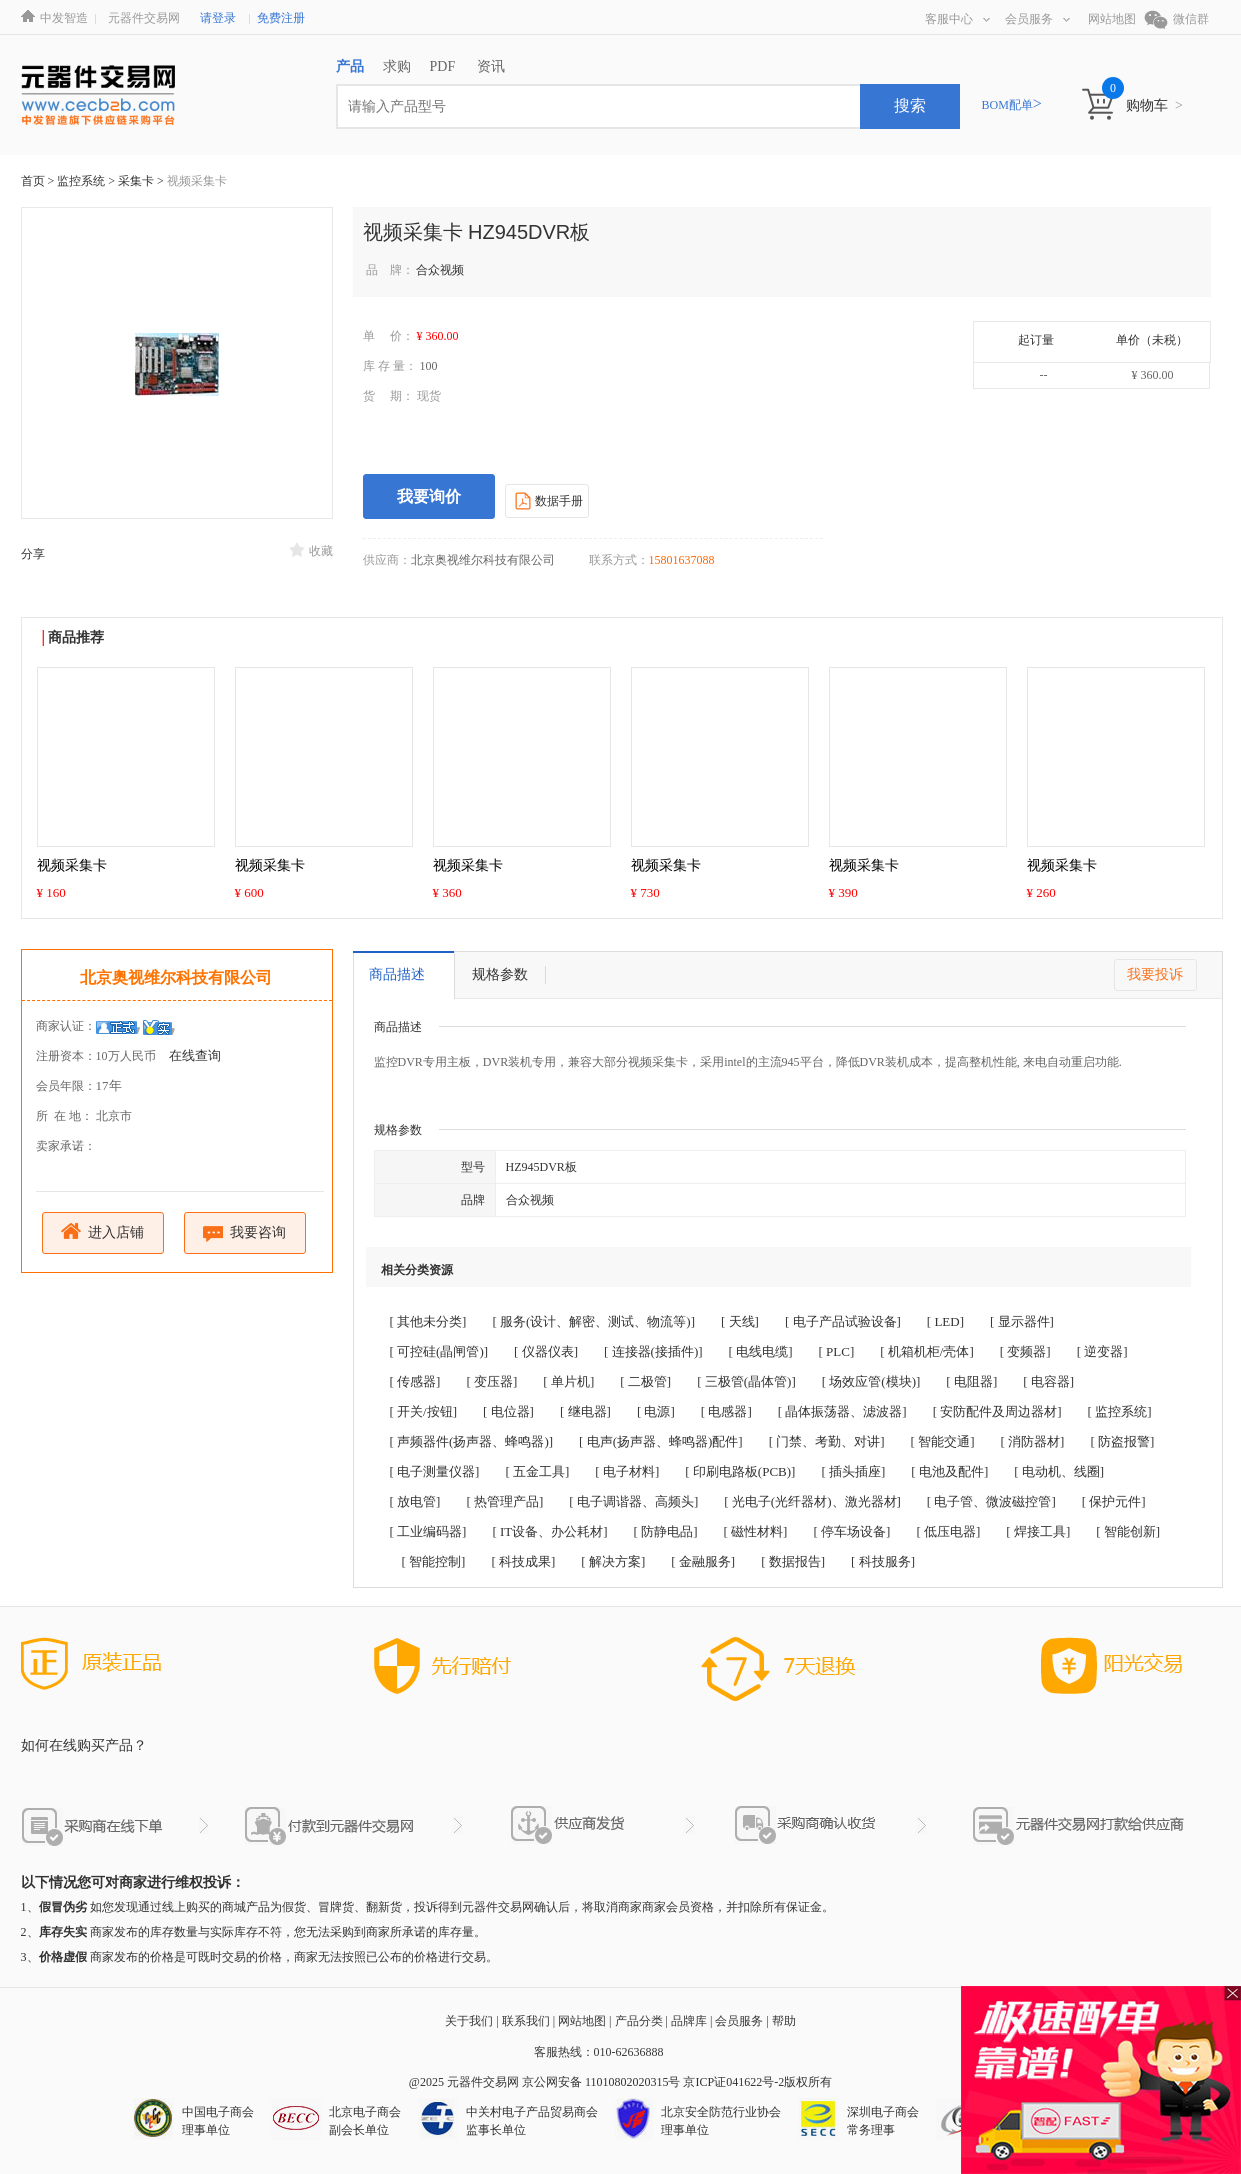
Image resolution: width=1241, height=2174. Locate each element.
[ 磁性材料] (756, 1531)
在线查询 (195, 1055)
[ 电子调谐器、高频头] (633, 1501)
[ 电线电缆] (761, 1351)
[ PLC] (837, 1351)
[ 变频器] (1025, 1351)
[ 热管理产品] (504, 1501)
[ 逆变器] (1102, 1351)
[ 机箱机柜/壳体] (927, 1351)
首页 (33, 181)
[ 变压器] (491, 1381)
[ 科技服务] (883, 1561)
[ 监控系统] (1120, 1411)
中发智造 (64, 18)
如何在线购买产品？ (84, 1745)
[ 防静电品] (666, 1531)
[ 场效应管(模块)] (871, 1381)
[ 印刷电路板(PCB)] (740, 1471)
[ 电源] (656, 1411)
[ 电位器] (508, 1411)
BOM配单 (1012, 105)
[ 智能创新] (1128, 1531)
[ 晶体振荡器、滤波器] (842, 1411)
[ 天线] (740, 1321)
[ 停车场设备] (851, 1531)
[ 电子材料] (627, 1471)
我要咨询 (244, 1233)
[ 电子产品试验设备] (843, 1321)
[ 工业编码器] (428, 1531)
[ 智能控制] (434, 1561)
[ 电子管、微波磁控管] (991, 1501)
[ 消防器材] (1033, 1441)
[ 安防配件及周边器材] (997, 1411)
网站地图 (1112, 19)
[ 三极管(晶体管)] (746, 1381)
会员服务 (1037, 19)
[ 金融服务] (703, 1561)
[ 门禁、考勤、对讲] (827, 1441)
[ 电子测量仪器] (435, 1471)
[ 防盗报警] (1122, 1441)
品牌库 (689, 2021)
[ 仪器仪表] (546, 1351)
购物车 (1154, 105)
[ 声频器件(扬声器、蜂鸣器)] (472, 1441)
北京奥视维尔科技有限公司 (176, 977)
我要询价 (429, 496)
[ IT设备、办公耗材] (549, 1531)
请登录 (218, 18)
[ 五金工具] (537, 1471)
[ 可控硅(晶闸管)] (439, 1351)
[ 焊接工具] (1038, 1531)
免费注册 (281, 18)
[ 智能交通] (943, 1441)
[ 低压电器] (948, 1531)
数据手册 (546, 500)
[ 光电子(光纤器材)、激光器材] (812, 1501)
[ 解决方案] (613, 1561)
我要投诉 (1155, 974)
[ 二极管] (645, 1381)
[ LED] (945, 1321)
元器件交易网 (144, 18)
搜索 (910, 105)
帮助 (784, 2021)
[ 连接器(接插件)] (653, 1351)
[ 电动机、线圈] (1059, 1471)
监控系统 (82, 181)
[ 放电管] (415, 1501)
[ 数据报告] (793, 1561)
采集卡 (137, 181)
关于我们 (469, 2021)
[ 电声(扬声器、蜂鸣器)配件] (661, 1441)
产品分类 (639, 2021)
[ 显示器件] (1022, 1321)
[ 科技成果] (523, 1561)
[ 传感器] (415, 1381)
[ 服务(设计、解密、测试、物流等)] (593, 1321)
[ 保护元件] (1114, 1501)
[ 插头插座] (853, 1471)
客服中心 (957, 19)
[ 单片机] (568, 1381)
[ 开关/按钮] (424, 1411)
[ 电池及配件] (949, 1471)
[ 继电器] (585, 1411)
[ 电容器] (1048, 1381)
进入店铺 (102, 1231)
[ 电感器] (726, 1411)
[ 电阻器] (971, 1381)
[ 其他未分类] (428, 1321)
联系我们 (526, 2021)
